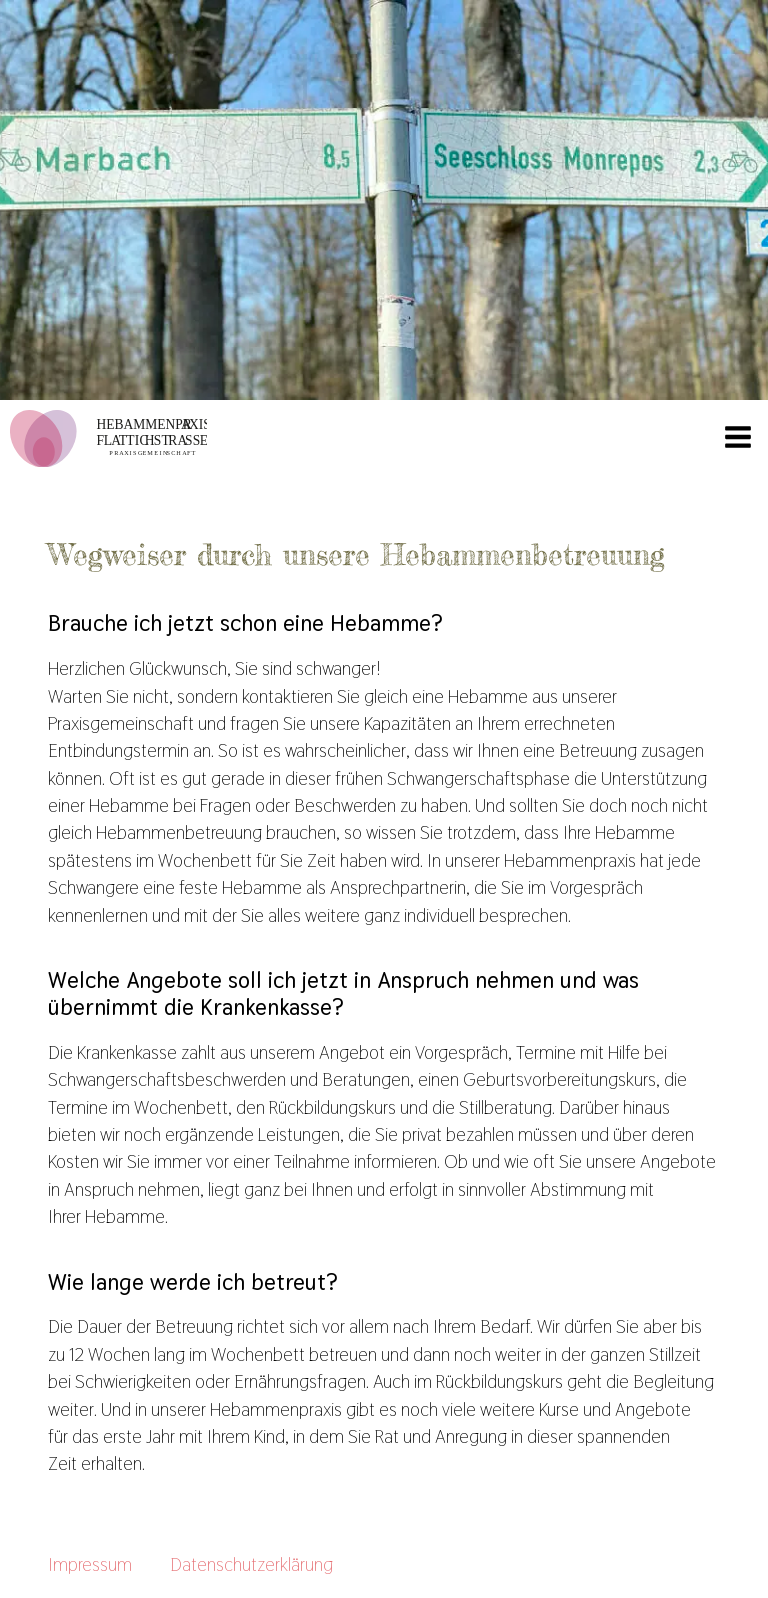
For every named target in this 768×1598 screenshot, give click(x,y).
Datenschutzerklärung (251, 1564)
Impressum (90, 1564)
